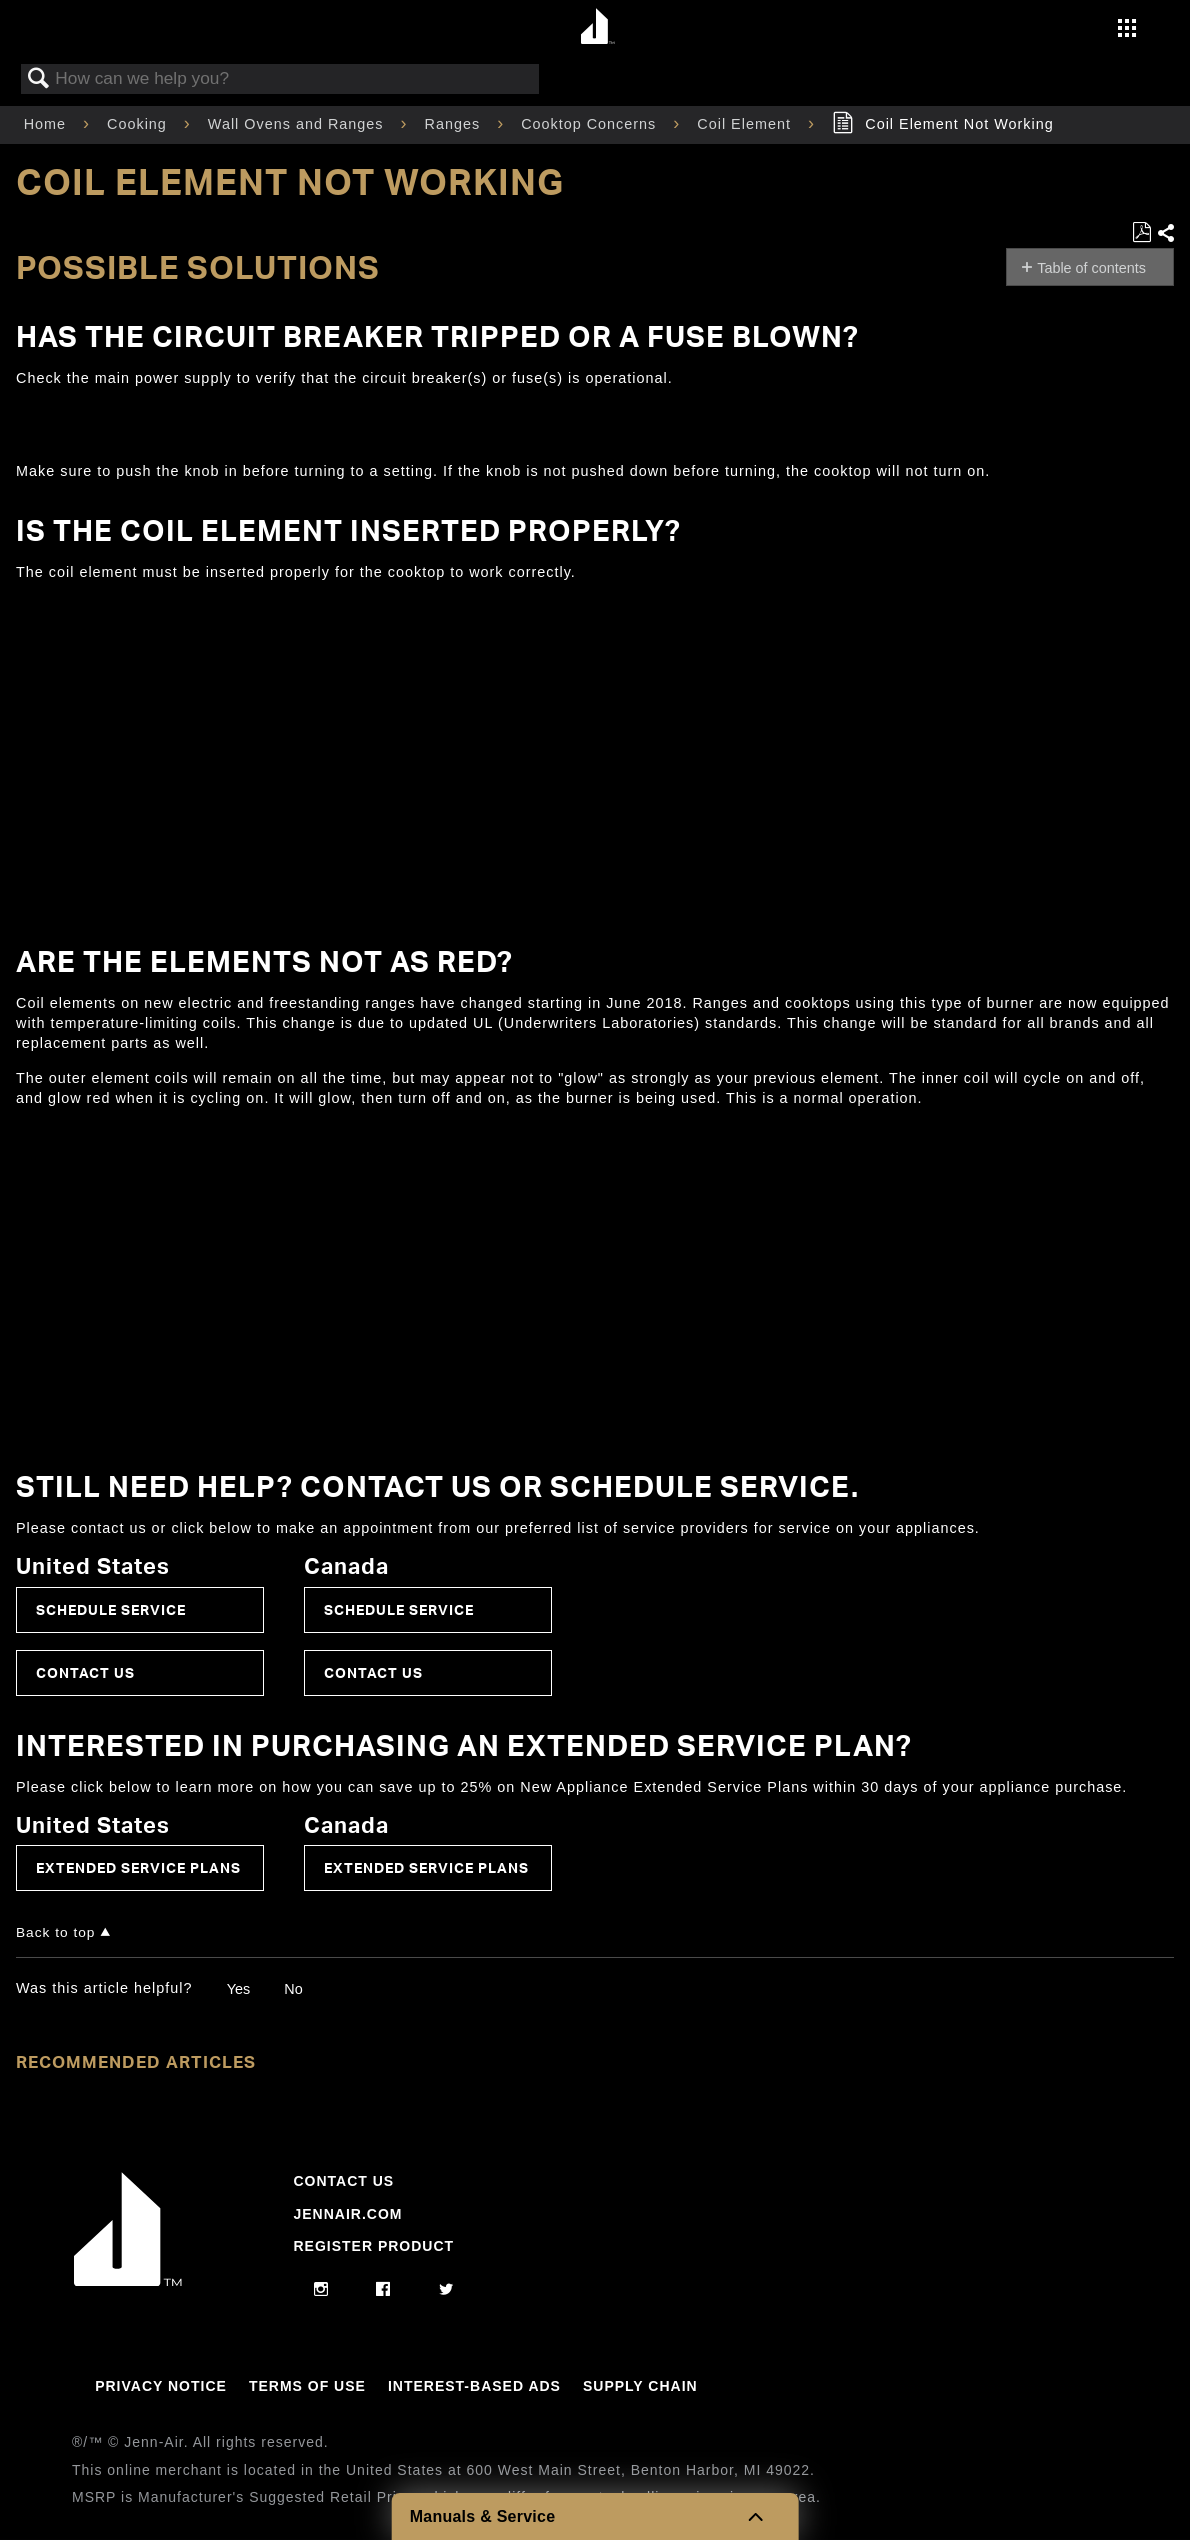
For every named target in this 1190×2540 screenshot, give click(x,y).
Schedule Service (111, 1609)
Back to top (55, 1932)
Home (47, 124)
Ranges (455, 124)
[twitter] (446, 2290)
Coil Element (746, 124)
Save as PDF (1141, 232)
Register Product (373, 2246)
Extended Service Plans (138, 1867)
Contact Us (85, 1672)
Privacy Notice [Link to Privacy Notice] (161, 2386)
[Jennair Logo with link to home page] (128, 2281)
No (293, 1989)
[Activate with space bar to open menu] (1127, 30)
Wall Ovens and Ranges (298, 124)
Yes (238, 1989)
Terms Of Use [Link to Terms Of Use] (307, 2386)
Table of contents (1091, 268)
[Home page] (597, 27)
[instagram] (321, 2290)
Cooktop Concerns (591, 124)
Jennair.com (347, 2214)
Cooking (139, 124)
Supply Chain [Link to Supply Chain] (640, 2386)
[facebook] (383, 2290)
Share (1165, 233)
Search (39, 79)
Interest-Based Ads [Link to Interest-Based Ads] (474, 2386)
